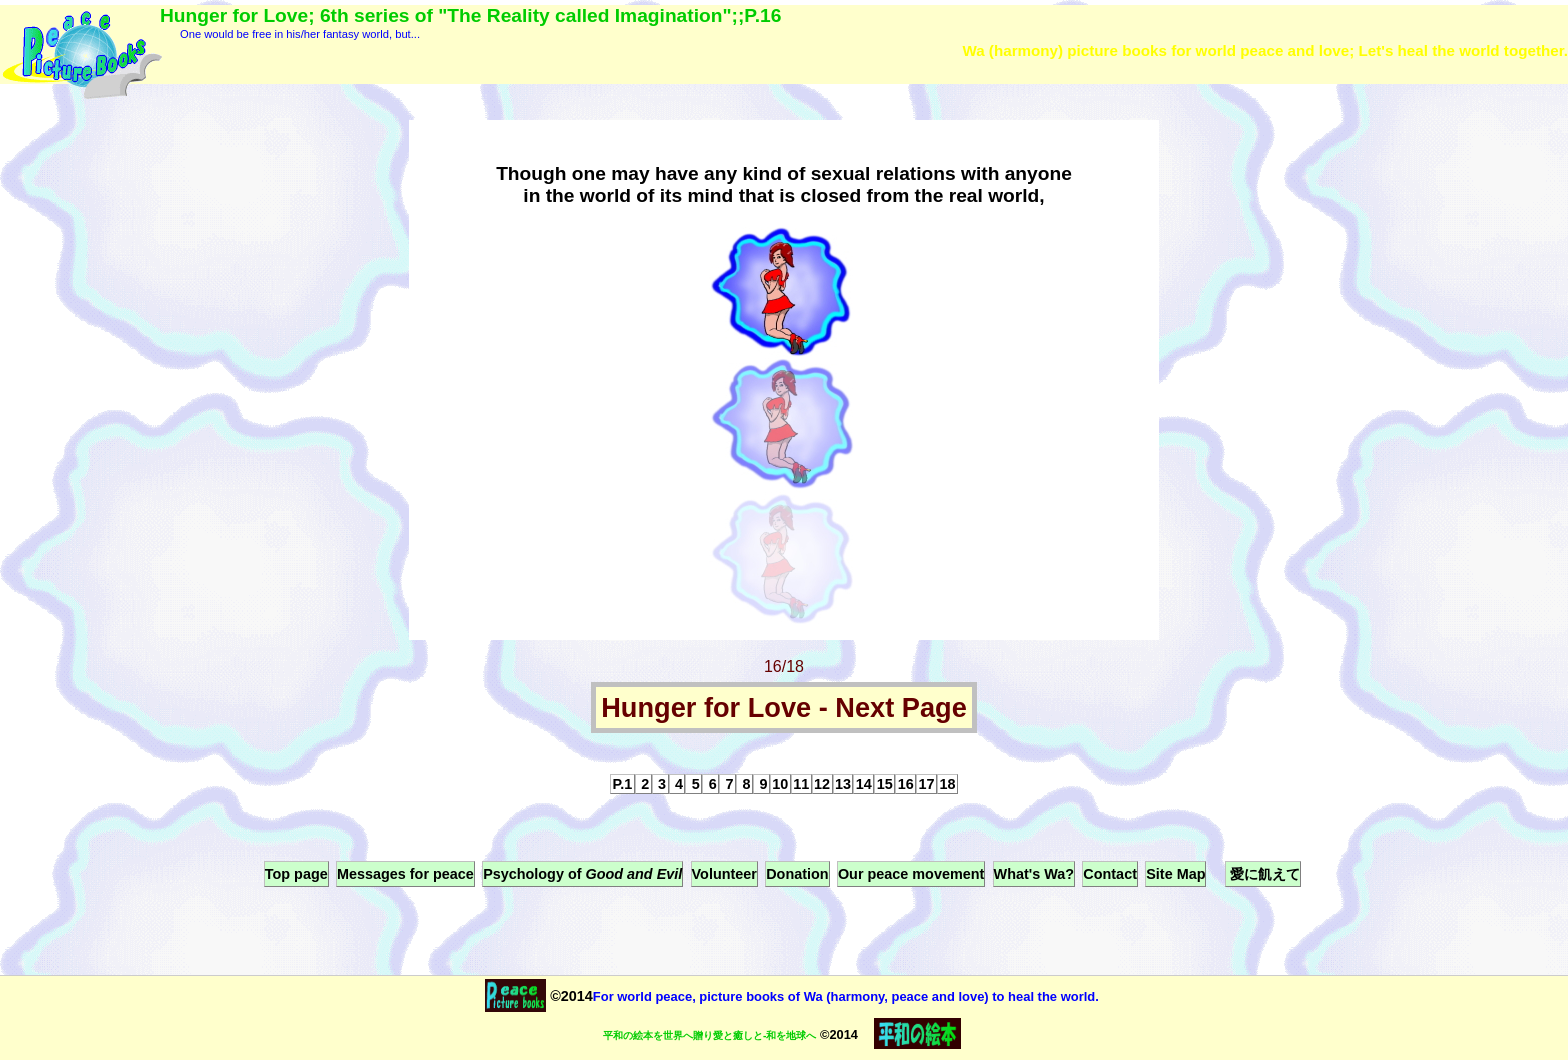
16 (906, 784)
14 (864, 784)
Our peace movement (911, 874)
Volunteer (724, 874)
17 (927, 784)
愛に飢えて (1263, 874)
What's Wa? (1034, 874)
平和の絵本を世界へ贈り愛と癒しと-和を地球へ (709, 1035)
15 (885, 784)
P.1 (623, 784)
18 (947, 784)
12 (822, 784)
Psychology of (582, 874)
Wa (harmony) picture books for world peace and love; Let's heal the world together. (1265, 50)
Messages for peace (405, 874)
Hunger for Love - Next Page (784, 707)
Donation (797, 874)
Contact (1110, 874)
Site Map (1175, 874)
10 (780, 784)
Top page (296, 874)
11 (801, 784)
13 (843, 784)
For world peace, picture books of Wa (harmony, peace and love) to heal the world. (846, 996)
